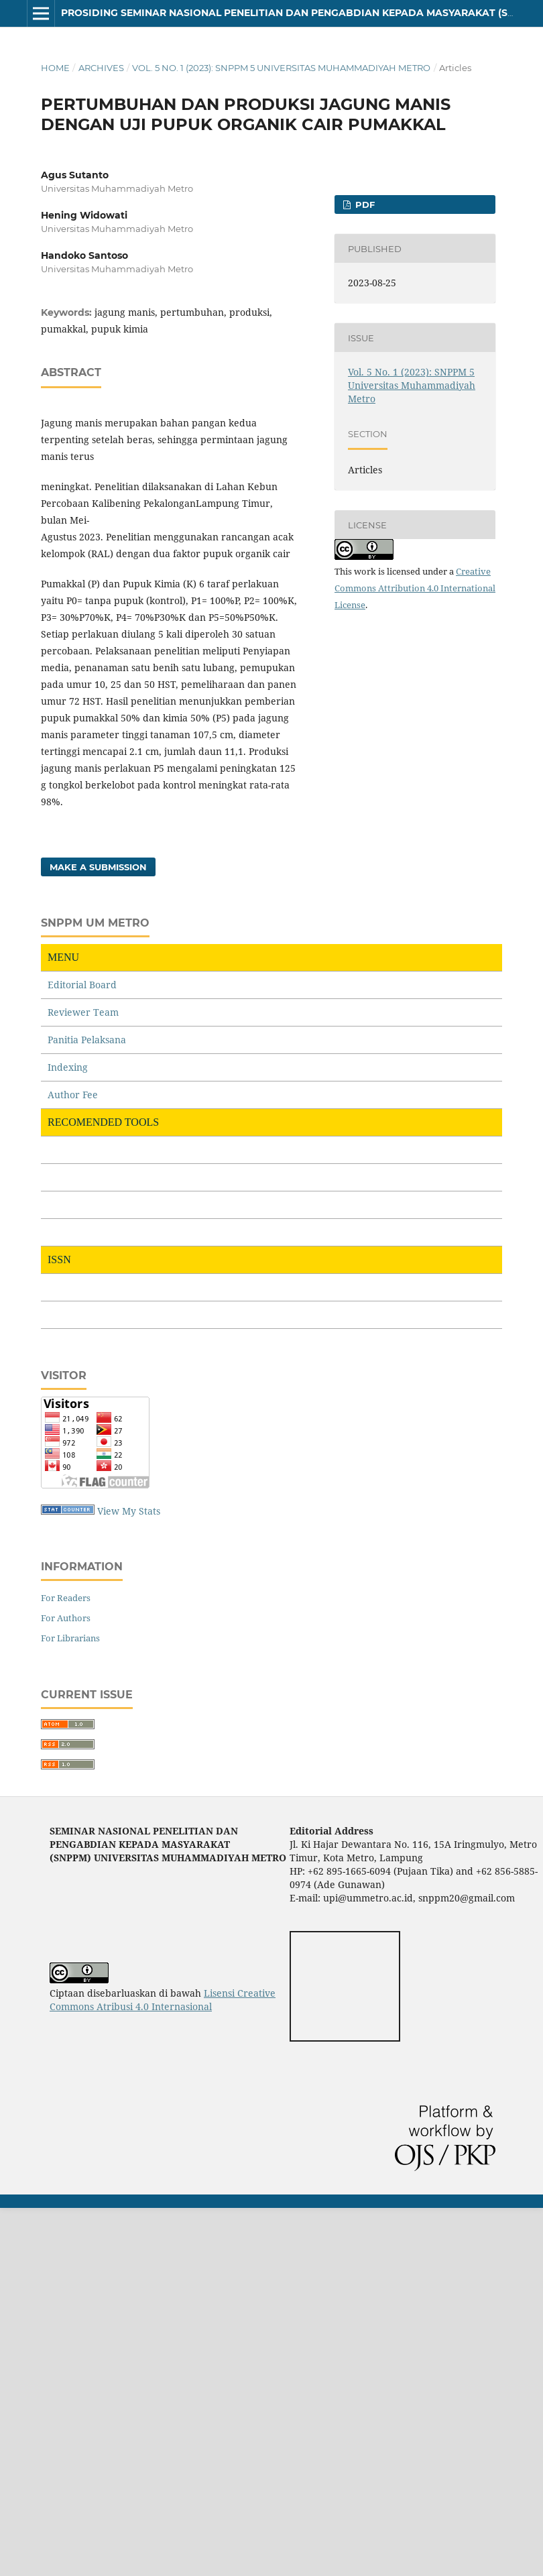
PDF (364, 204)
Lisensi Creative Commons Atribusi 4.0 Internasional (163, 2000)
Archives (101, 67)
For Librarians (70, 1638)
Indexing (68, 1067)
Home (55, 67)
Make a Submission (98, 867)
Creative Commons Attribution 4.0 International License (415, 588)
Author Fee (73, 1094)
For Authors (65, 1618)
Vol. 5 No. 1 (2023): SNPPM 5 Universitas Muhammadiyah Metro (281, 67)
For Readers (65, 1598)
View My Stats (128, 1511)
